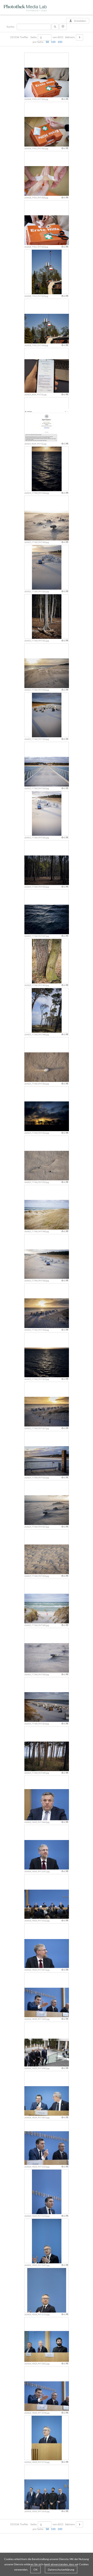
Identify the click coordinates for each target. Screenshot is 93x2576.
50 (47, 41)
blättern (70, 37)
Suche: (11, 26)
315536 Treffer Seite (23, 37)
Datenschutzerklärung (61, 2569)
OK (35, 2569)
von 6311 (58, 37)
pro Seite (46, 42)
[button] (63, 27)
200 (60, 41)
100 (53, 41)
